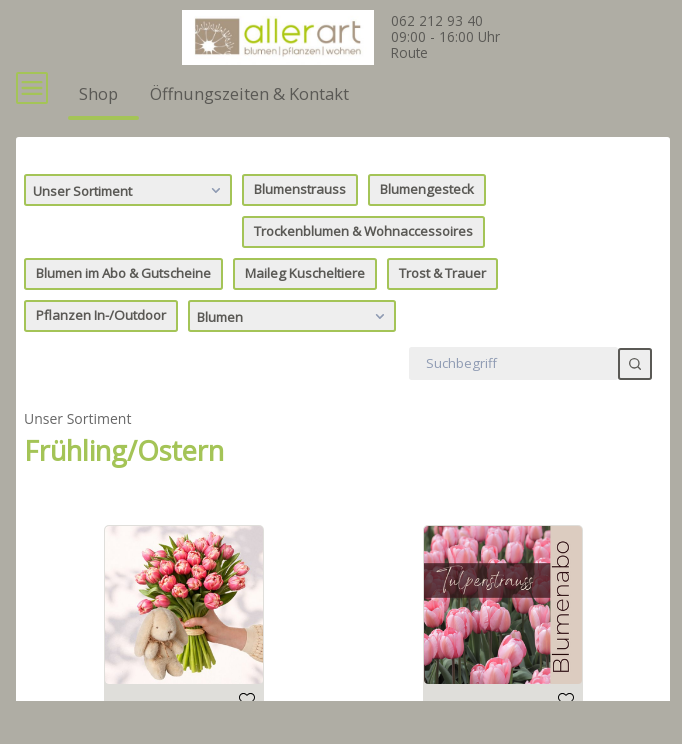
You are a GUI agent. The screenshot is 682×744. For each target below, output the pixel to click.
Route (409, 52)
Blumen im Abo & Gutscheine (123, 310)
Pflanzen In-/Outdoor (101, 352)
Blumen (293, 352)
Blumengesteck (427, 226)
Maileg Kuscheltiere (305, 310)
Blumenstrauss (300, 226)
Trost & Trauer (442, 310)
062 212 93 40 (437, 20)
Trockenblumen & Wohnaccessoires (363, 268)
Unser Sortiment (129, 226)
